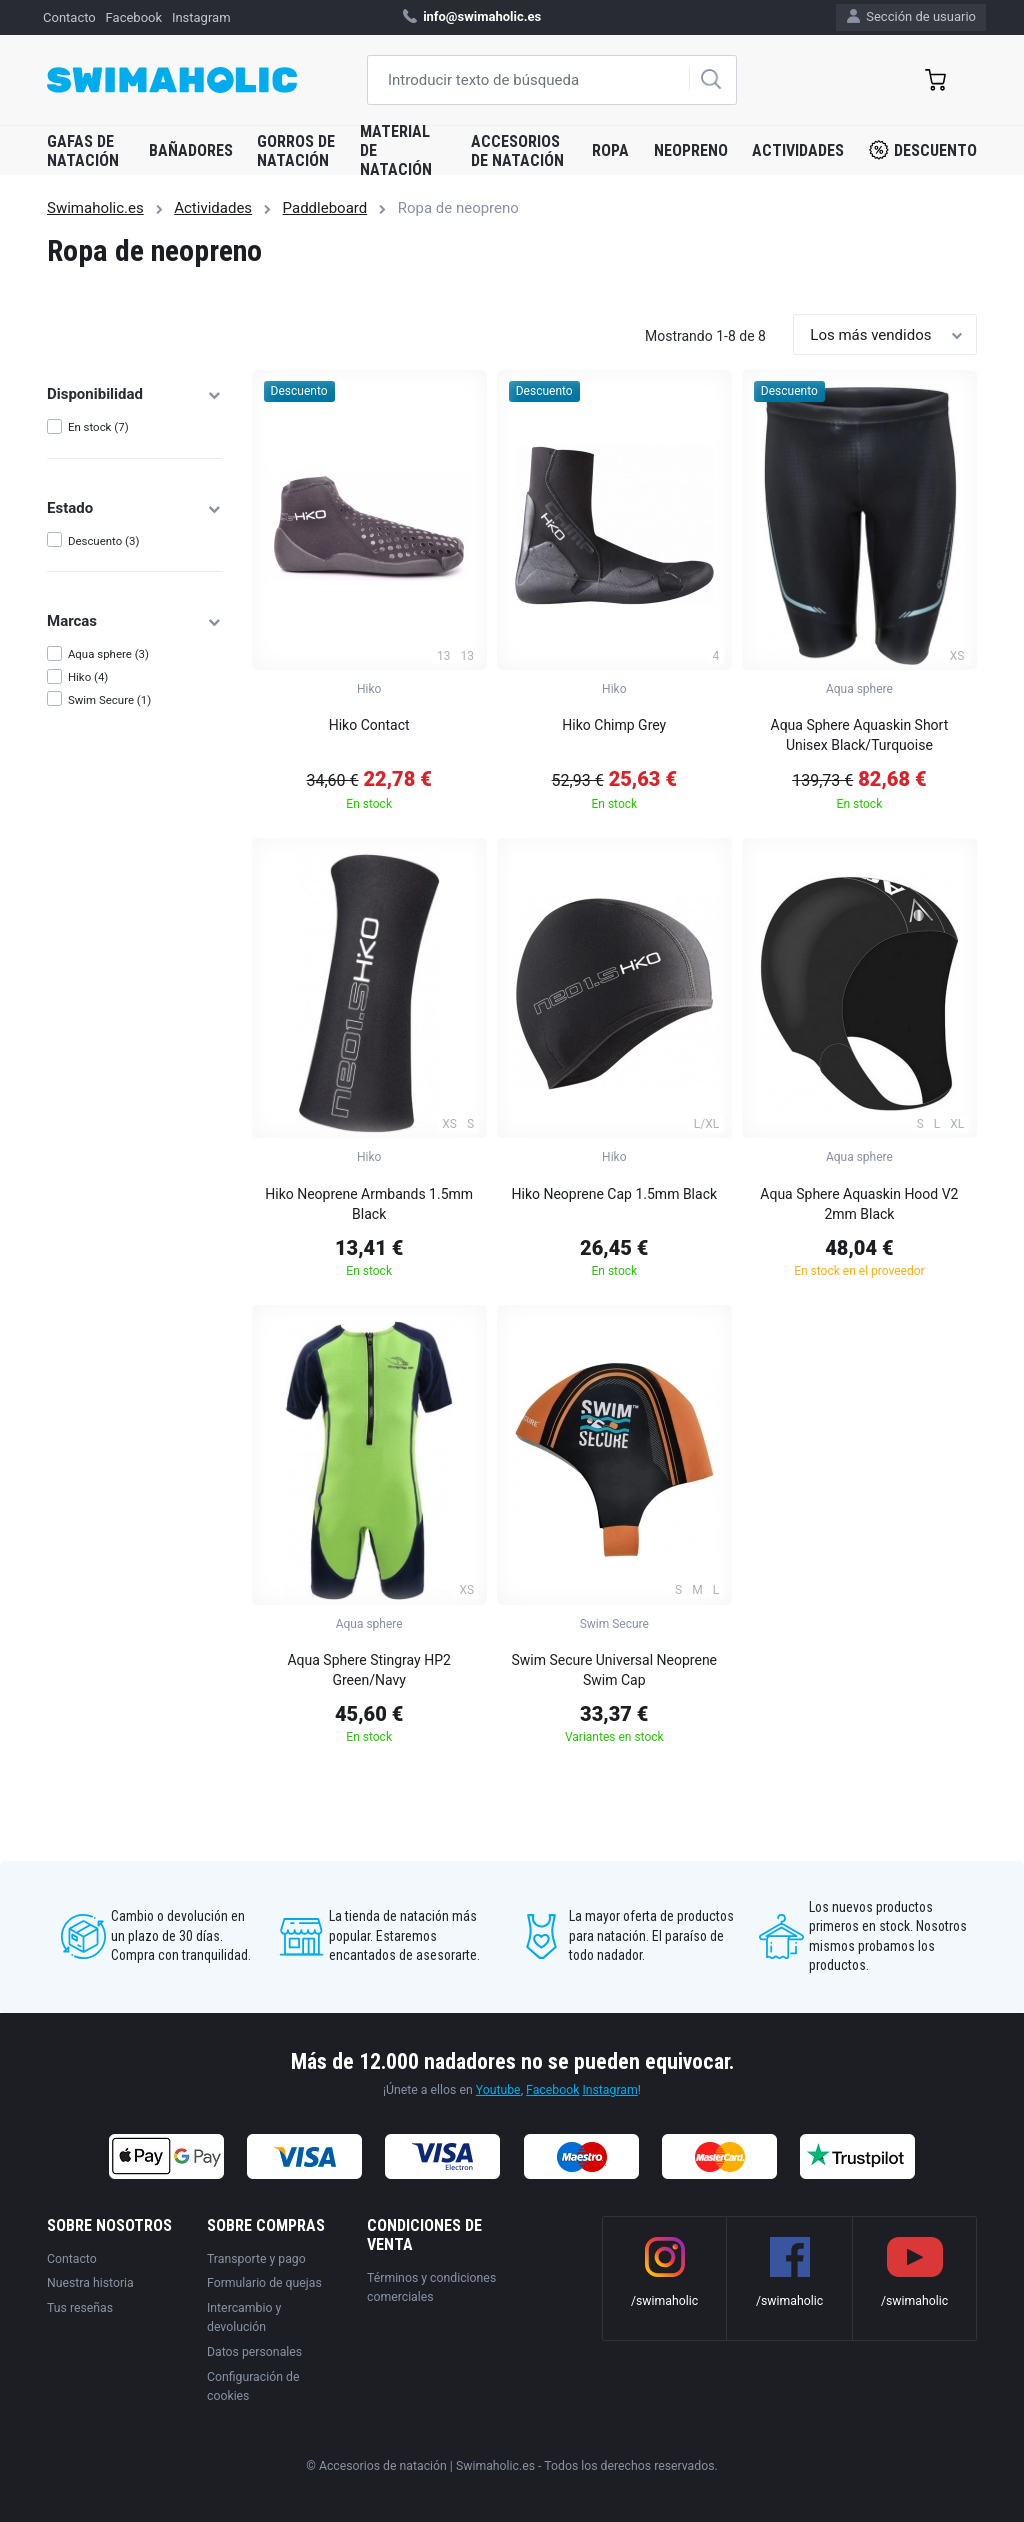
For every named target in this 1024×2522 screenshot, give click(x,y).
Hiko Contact (369, 725)
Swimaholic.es (95, 208)
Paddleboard (325, 208)
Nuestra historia (90, 2283)
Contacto (69, 17)
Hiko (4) (88, 677)
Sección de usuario (911, 16)
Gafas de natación (83, 151)
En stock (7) (98, 427)
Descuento (923, 150)
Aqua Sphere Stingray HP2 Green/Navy (368, 1670)
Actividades (798, 150)
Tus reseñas (80, 2308)
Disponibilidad (134, 394)
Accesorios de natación (517, 151)
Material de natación (396, 150)
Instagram (201, 17)
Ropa (610, 150)
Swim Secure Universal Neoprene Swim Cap (615, 1670)
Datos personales (254, 2352)
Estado (134, 508)
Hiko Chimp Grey (614, 725)
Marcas (134, 621)
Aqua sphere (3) (108, 654)
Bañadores (191, 150)
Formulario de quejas (264, 2283)
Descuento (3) (104, 541)
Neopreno (691, 150)
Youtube (498, 2090)
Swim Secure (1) (109, 700)
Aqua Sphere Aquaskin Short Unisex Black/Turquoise (860, 735)
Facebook (134, 17)
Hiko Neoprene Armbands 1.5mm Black (369, 1204)
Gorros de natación (296, 151)
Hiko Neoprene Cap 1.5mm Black (615, 1194)
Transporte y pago (256, 2259)
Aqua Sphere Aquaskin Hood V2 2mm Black (859, 1204)
